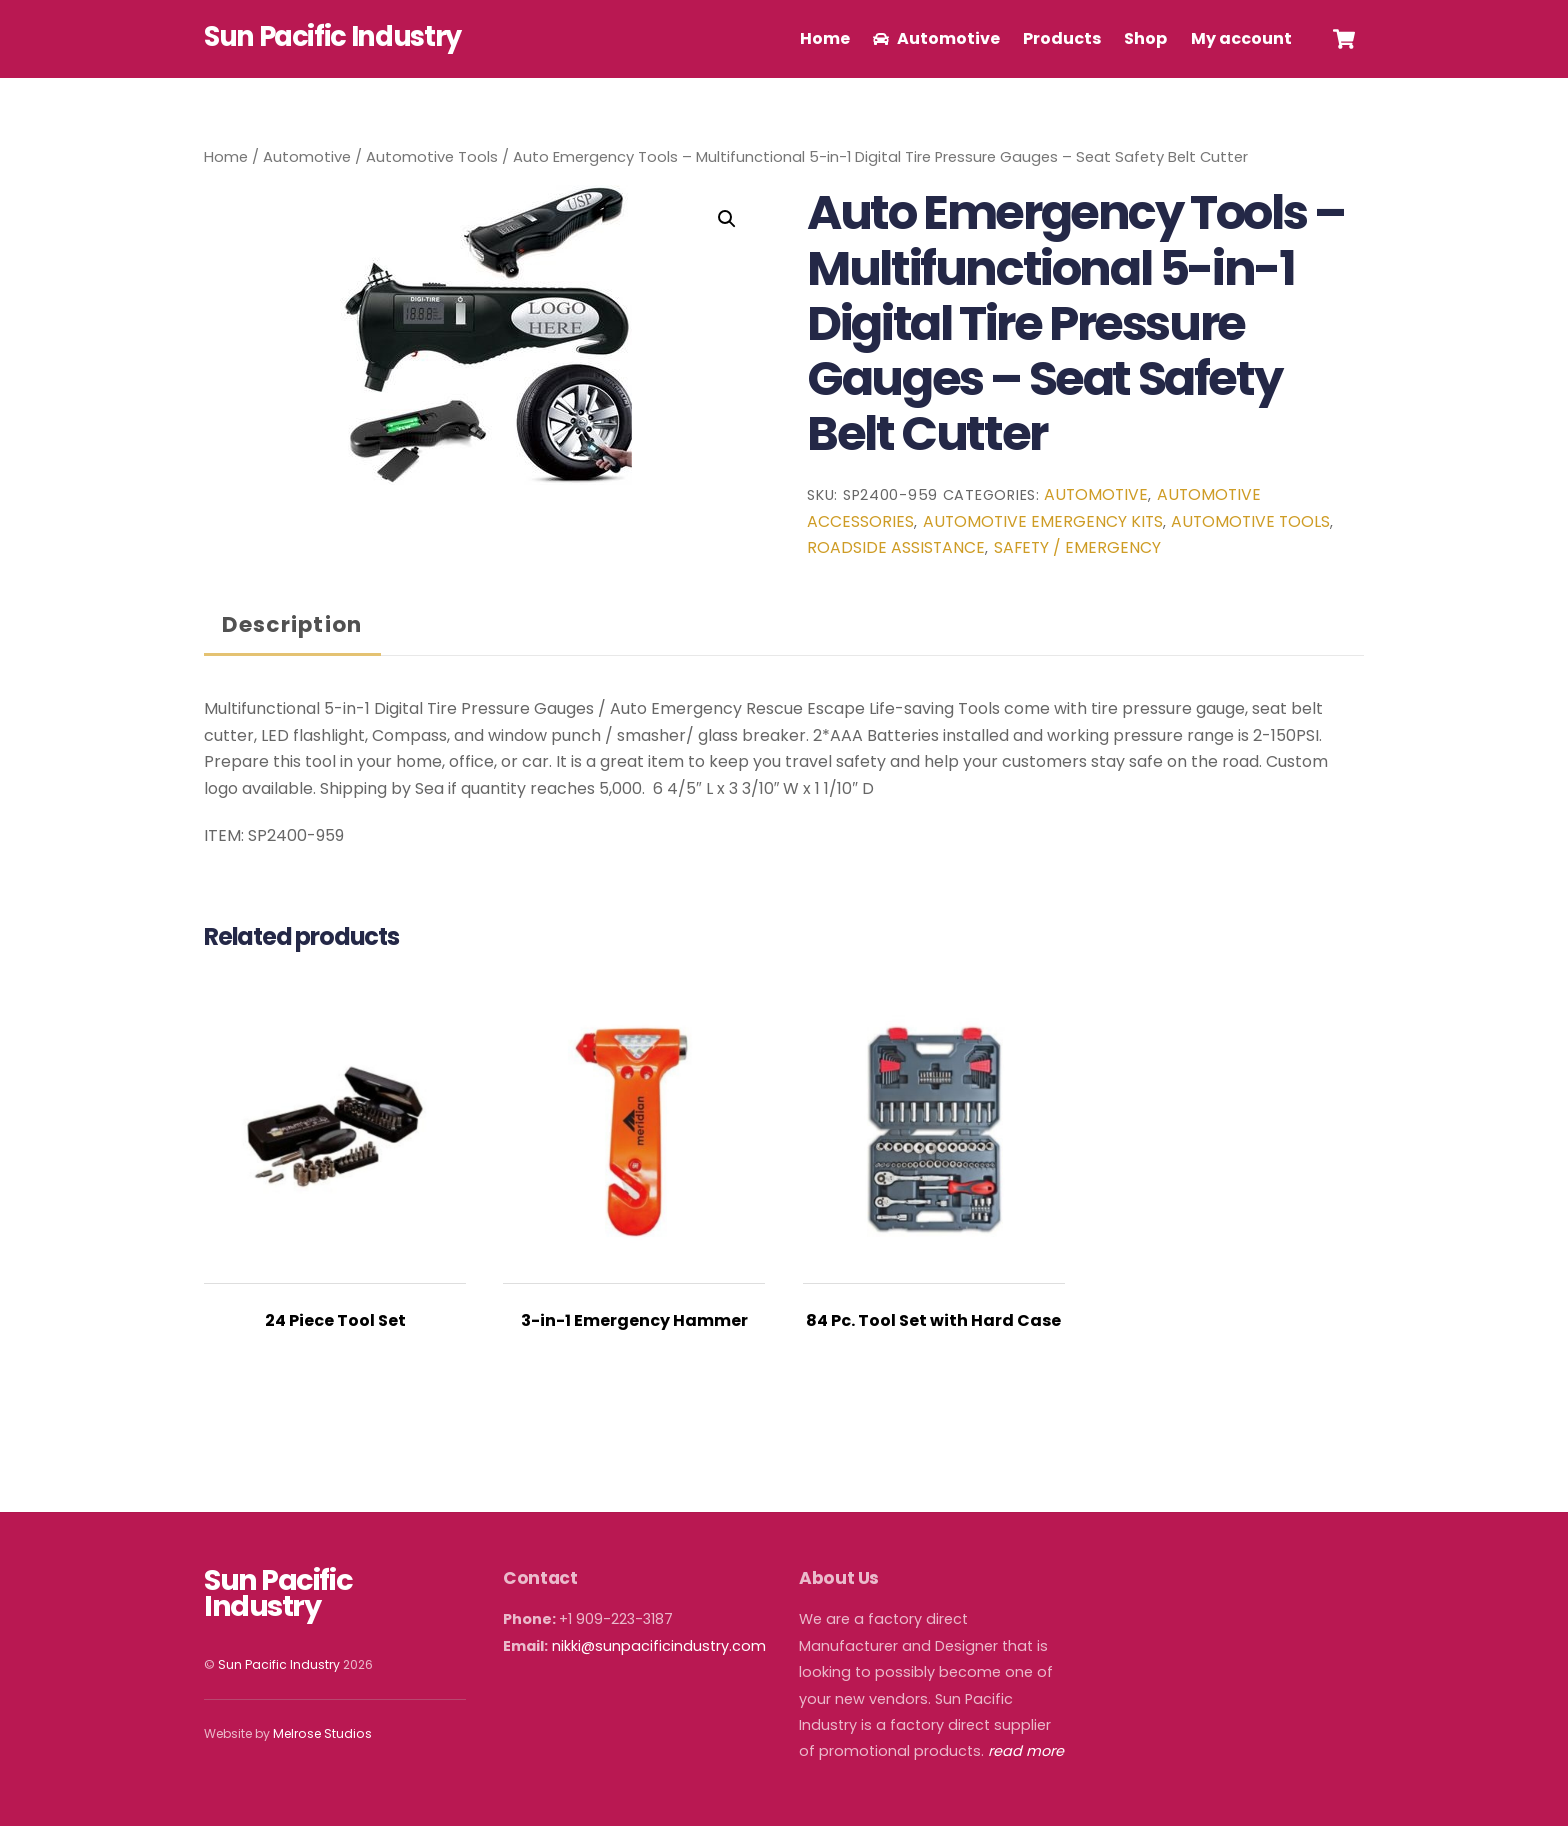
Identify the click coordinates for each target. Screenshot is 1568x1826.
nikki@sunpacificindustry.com (659, 1646)
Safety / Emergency (1077, 547)
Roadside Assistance (896, 547)
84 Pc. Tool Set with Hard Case (933, 1321)
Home (825, 38)
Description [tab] (292, 624)
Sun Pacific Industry (279, 1664)
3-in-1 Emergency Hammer (634, 1321)
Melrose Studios (322, 1733)
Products (1062, 38)
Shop (1145, 38)
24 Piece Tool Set (335, 1321)
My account (1241, 38)
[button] (727, 219)
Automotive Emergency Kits (1043, 521)
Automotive (936, 38)
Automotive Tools (432, 157)
